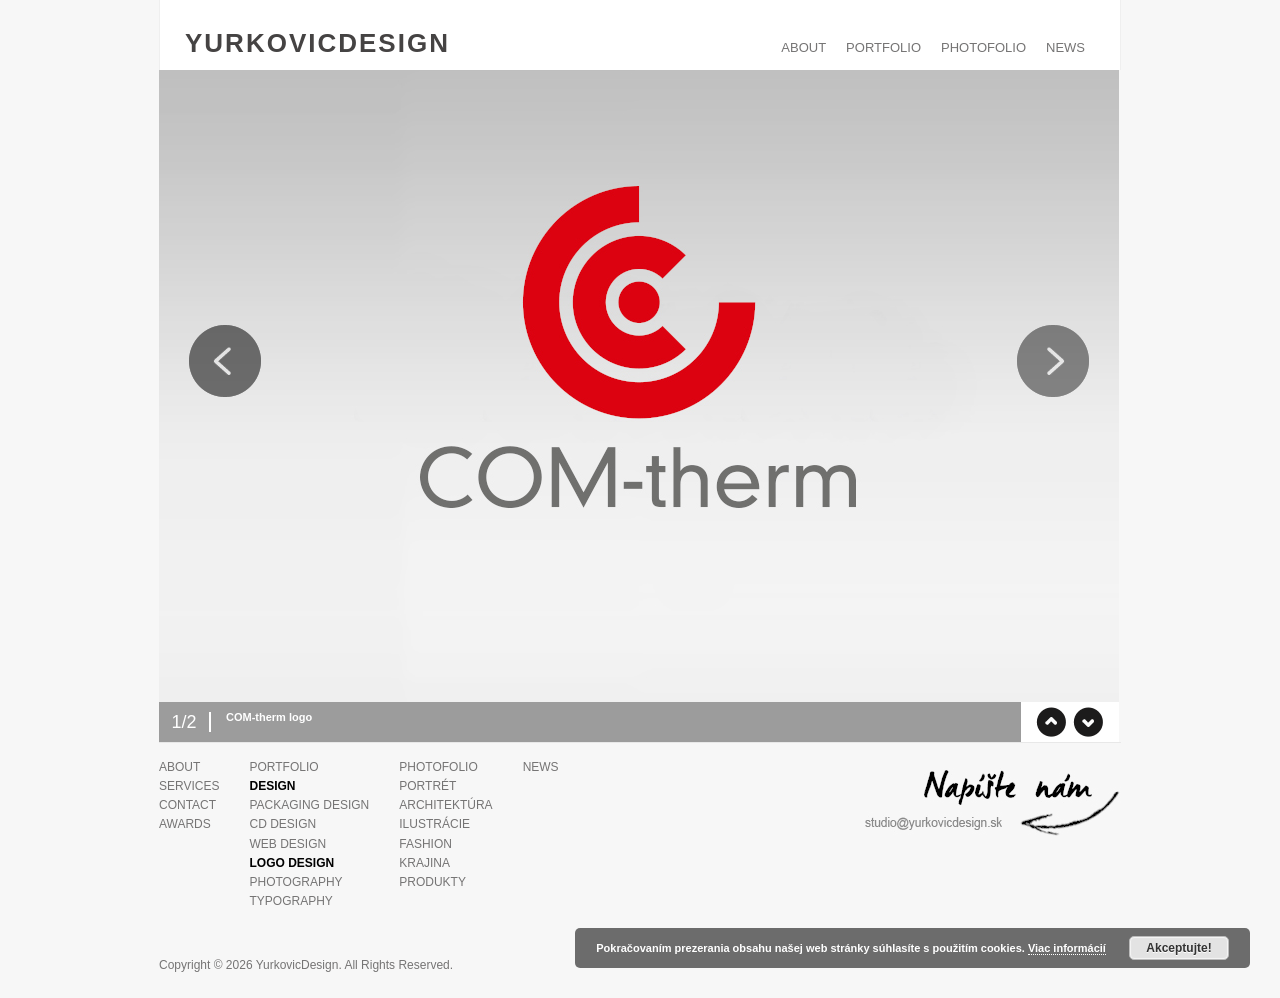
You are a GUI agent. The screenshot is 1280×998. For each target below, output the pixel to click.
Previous (225, 361)
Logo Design (291, 863)
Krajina (424, 863)
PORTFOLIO (883, 47)
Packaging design (309, 805)
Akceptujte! (1178, 948)
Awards (185, 824)
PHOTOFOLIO (983, 47)
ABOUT (803, 47)
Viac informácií (1067, 948)
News (1065, 47)
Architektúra (445, 805)
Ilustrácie (434, 824)
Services (189, 786)
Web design (287, 844)
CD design (282, 824)
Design (272, 786)
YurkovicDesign (317, 43)
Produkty (432, 882)
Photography (295, 882)
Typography (290, 901)
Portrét (427, 786)
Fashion (425, 844)
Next (1053, 361)
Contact (187, 805)
